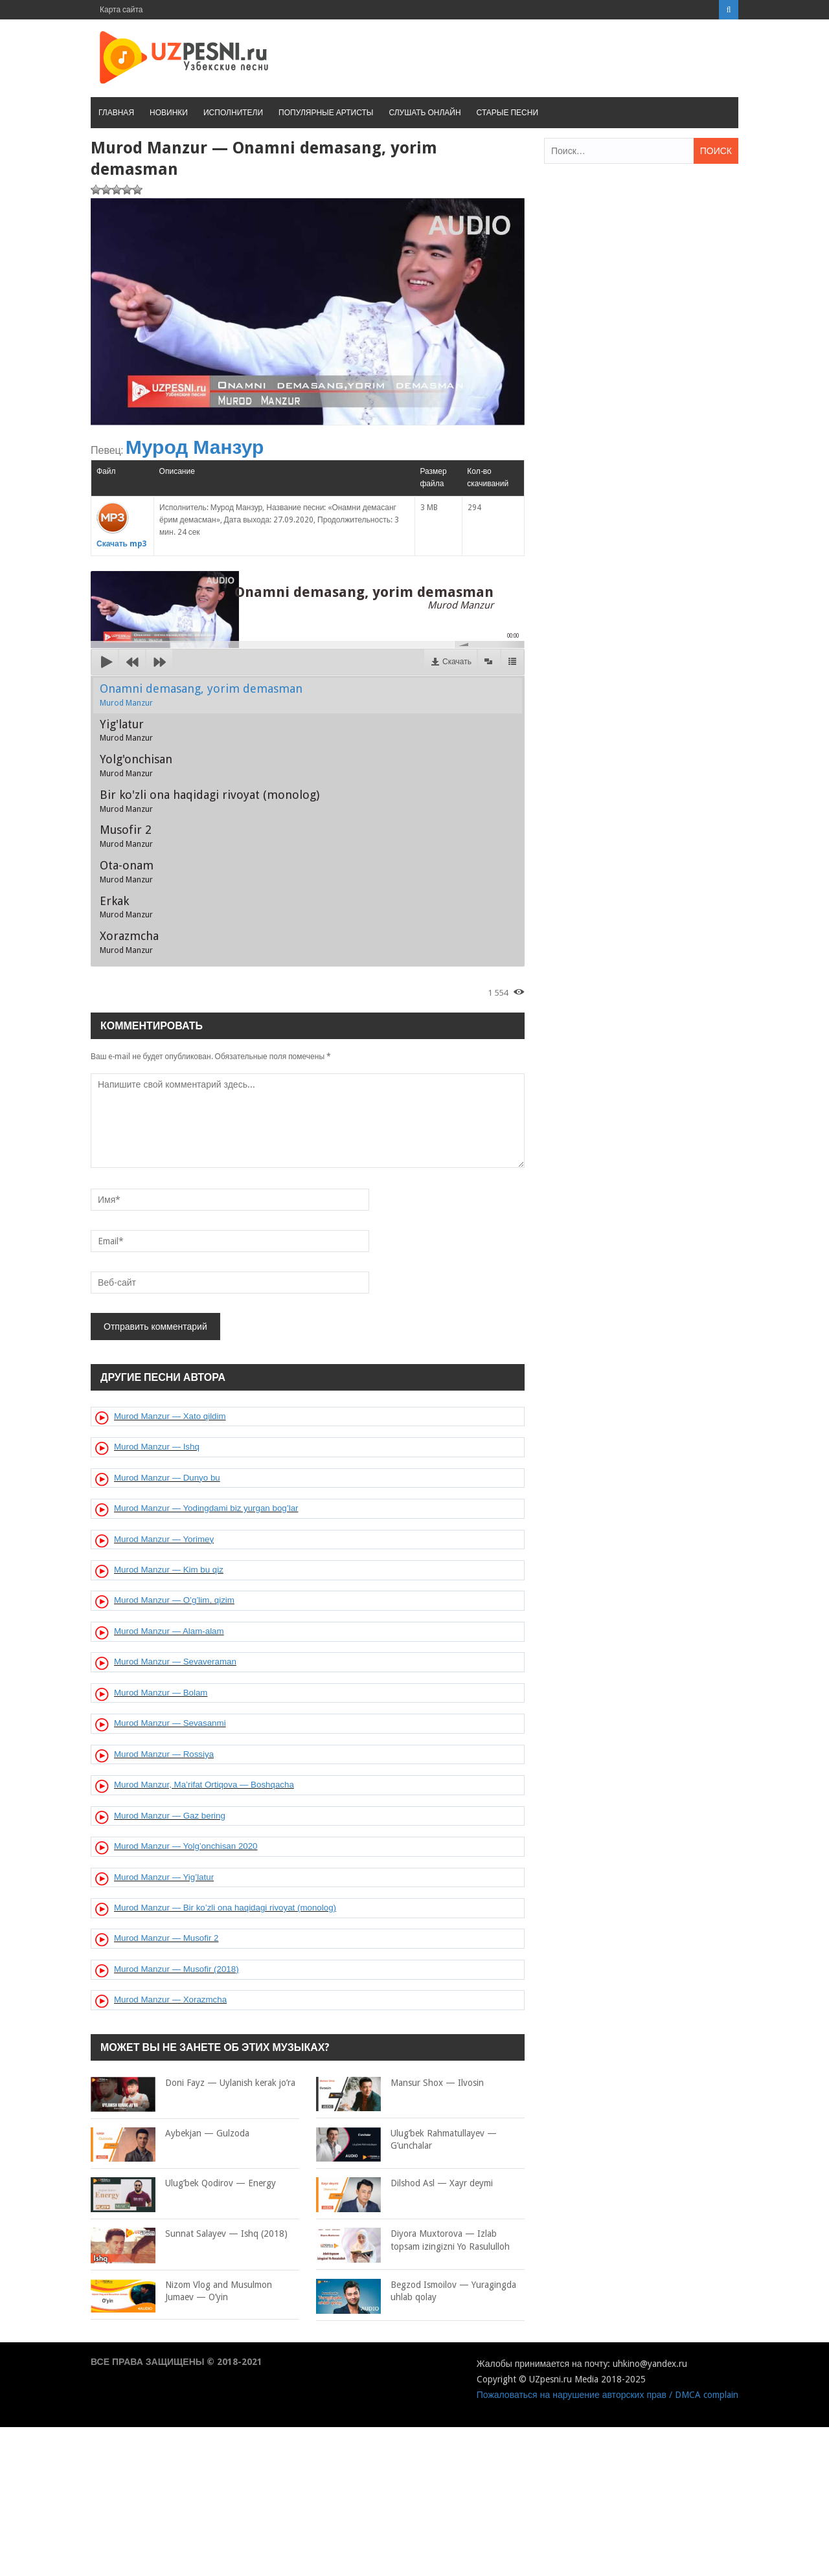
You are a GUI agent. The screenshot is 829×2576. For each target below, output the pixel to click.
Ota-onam (126, 871)
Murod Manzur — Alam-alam (169, 1631)
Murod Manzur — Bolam (160, 1692)
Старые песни (507, 112)
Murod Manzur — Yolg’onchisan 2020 (186, 1846)
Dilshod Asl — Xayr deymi (404, 2183)
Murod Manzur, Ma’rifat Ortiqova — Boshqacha (204, 1784)
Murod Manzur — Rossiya (164, 1754)
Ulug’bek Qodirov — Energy (183, 2183)
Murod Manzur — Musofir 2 (166, 1938)
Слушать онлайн (424, 112)
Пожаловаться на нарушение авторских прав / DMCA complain (607, 2395)
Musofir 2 (126, 836)
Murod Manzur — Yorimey (164, 1539)
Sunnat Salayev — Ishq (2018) (189, 2234)
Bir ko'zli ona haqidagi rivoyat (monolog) (209, 801)
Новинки (169, 112)
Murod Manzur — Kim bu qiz (168, 1569)
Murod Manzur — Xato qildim (170, 1416)
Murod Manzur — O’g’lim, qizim (174, 1600)
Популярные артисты (325, 112)
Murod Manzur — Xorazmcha (170, 1999)
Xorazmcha (129, 942)
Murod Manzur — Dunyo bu (167, 1478)
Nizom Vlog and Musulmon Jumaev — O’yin (181, 2291)
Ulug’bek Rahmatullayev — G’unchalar (406, 2140)
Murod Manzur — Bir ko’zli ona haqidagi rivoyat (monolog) (225, 1907)
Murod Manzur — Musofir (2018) (176, 1969)
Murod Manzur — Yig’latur (164, 1877)
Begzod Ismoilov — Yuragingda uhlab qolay (416, 2291)
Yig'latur (126, 730)
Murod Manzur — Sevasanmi (170, 1723)
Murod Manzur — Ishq (156, 1446)
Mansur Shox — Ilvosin (400, 2083)
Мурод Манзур (195, 447)
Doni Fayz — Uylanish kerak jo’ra (193, 2083)
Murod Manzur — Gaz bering (169, 1815)
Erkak (126, 907)
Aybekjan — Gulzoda (170, 2133)
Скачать (456, 661)
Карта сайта (121, 9)
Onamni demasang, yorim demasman (201, 695)
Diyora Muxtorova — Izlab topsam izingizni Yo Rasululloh (413, 2240)
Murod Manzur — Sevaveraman (175, 1661)
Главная (116, 112)
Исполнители (233, 112)
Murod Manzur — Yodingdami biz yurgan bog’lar (206, 1508)
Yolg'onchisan (136, 765)
